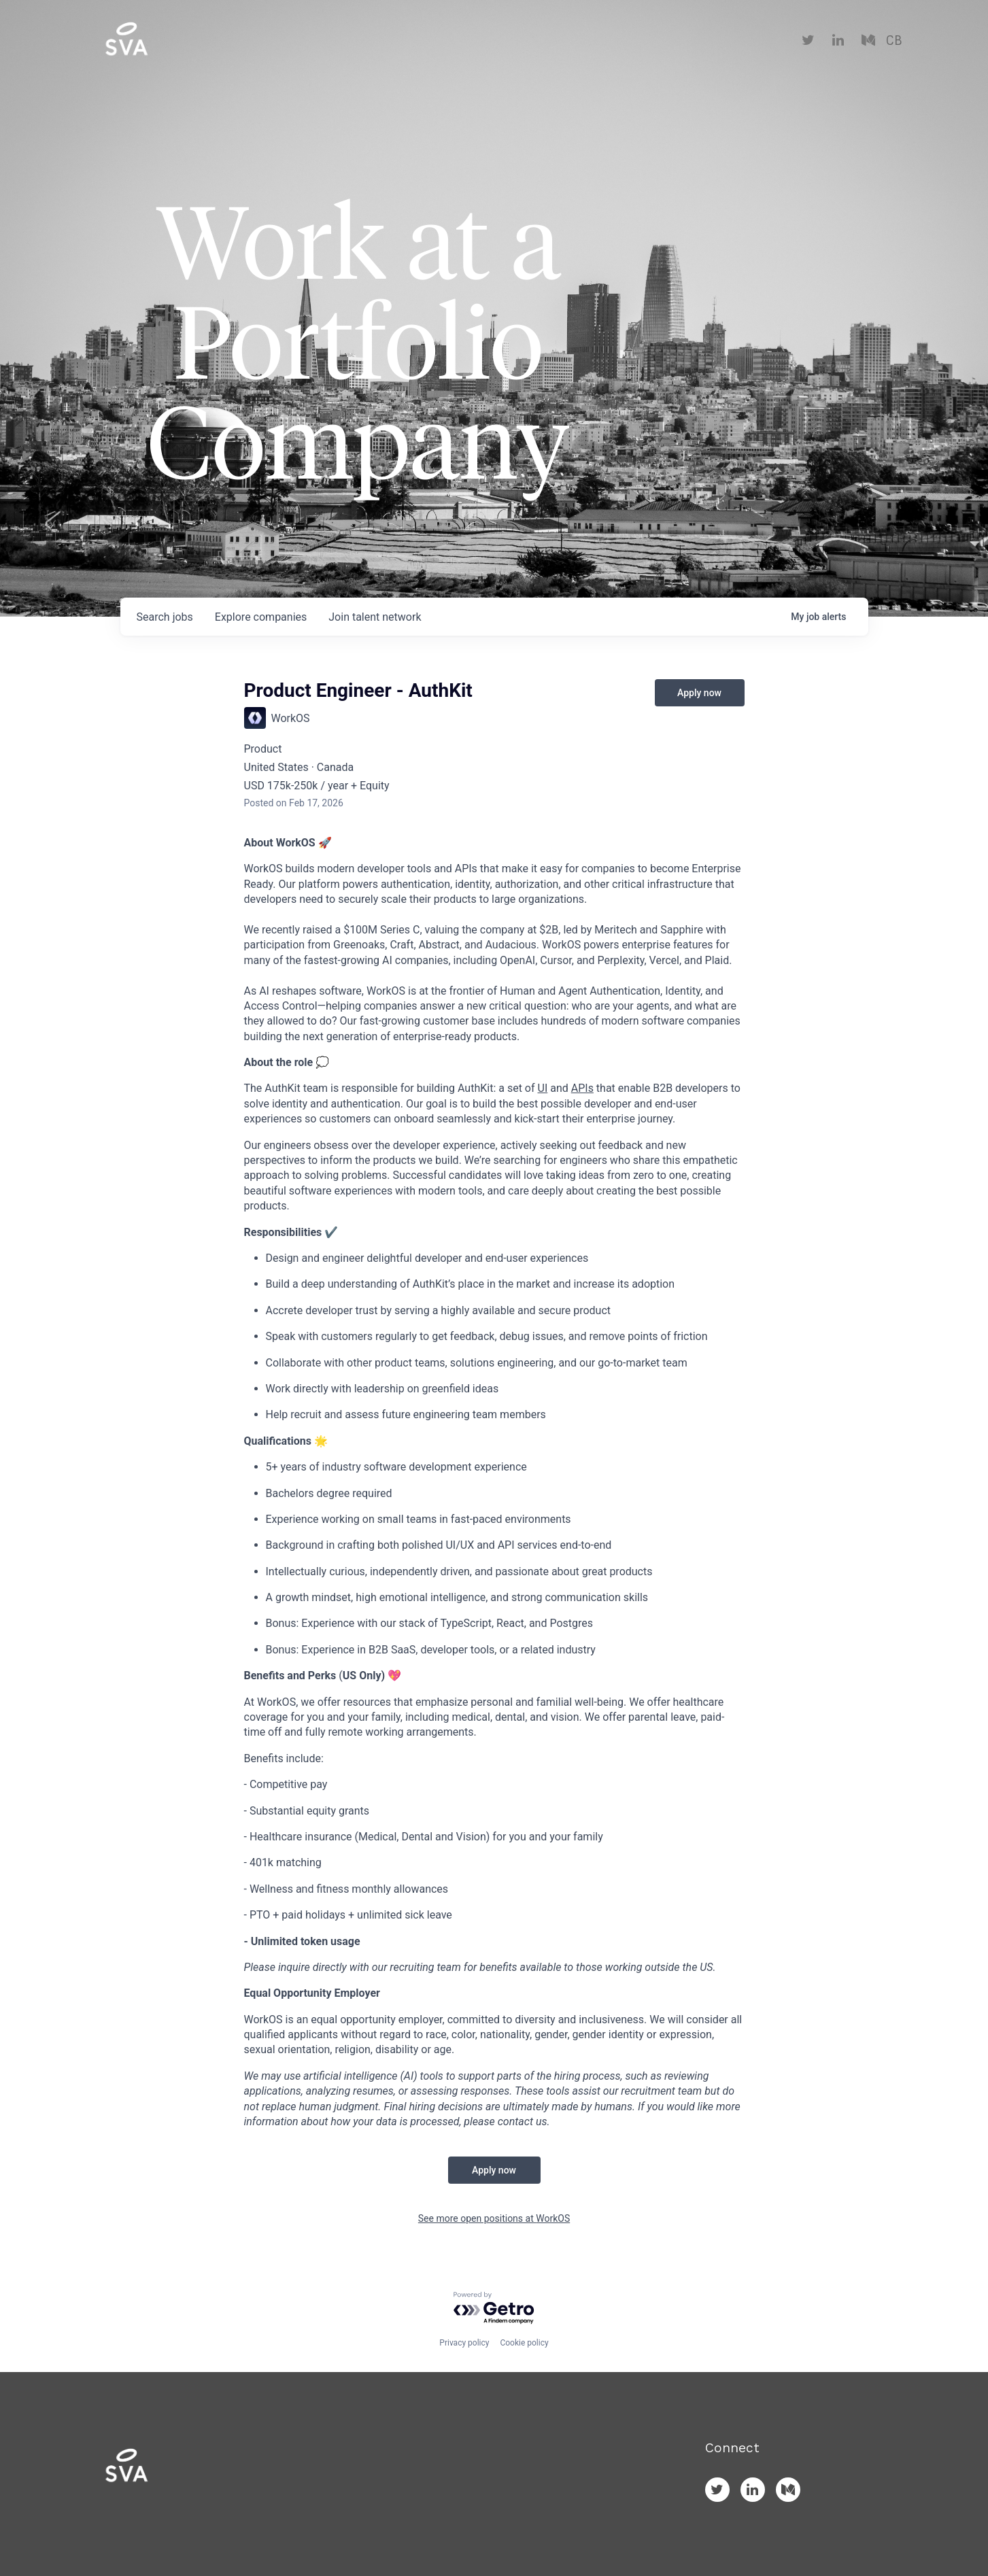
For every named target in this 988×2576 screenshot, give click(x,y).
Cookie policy (524, 2343)
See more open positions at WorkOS (494, 2218)
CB (894, 41)
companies (261, 617)
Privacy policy (464, 2343)
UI (543, 1088)
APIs (582, 1088)
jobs (165, 617)
